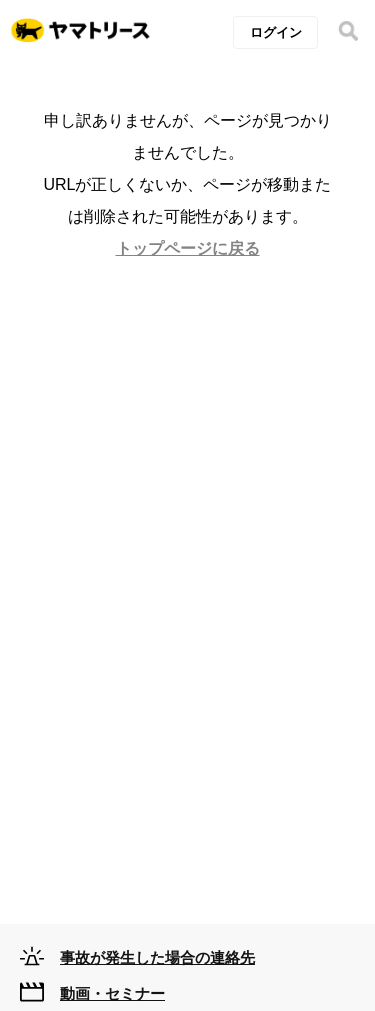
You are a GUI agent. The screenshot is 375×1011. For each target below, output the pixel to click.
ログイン (276, 32)
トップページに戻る (188, 248)
